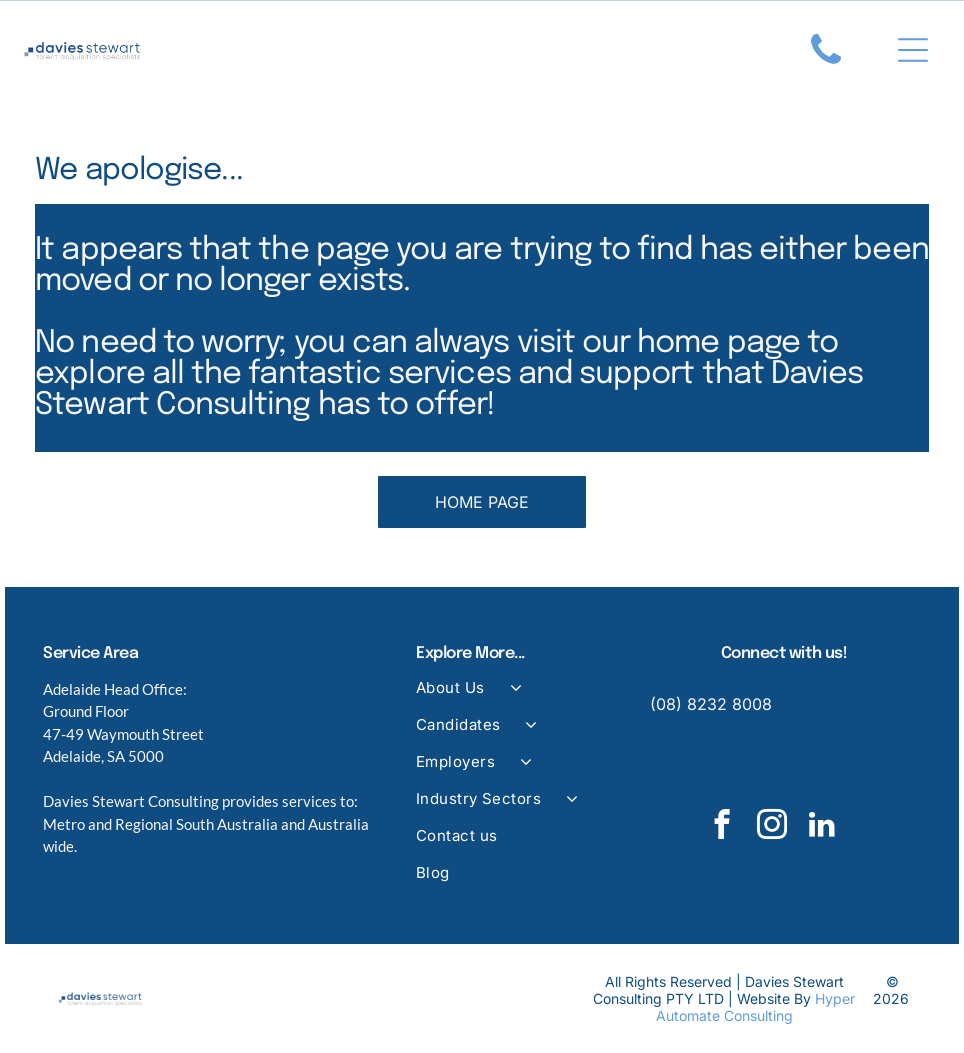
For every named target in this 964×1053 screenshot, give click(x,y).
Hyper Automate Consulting (756, 1012)
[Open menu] (913, 53)
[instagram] (772, 832)
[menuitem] (519, 701)
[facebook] (722, 832)
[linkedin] (822, 832)
